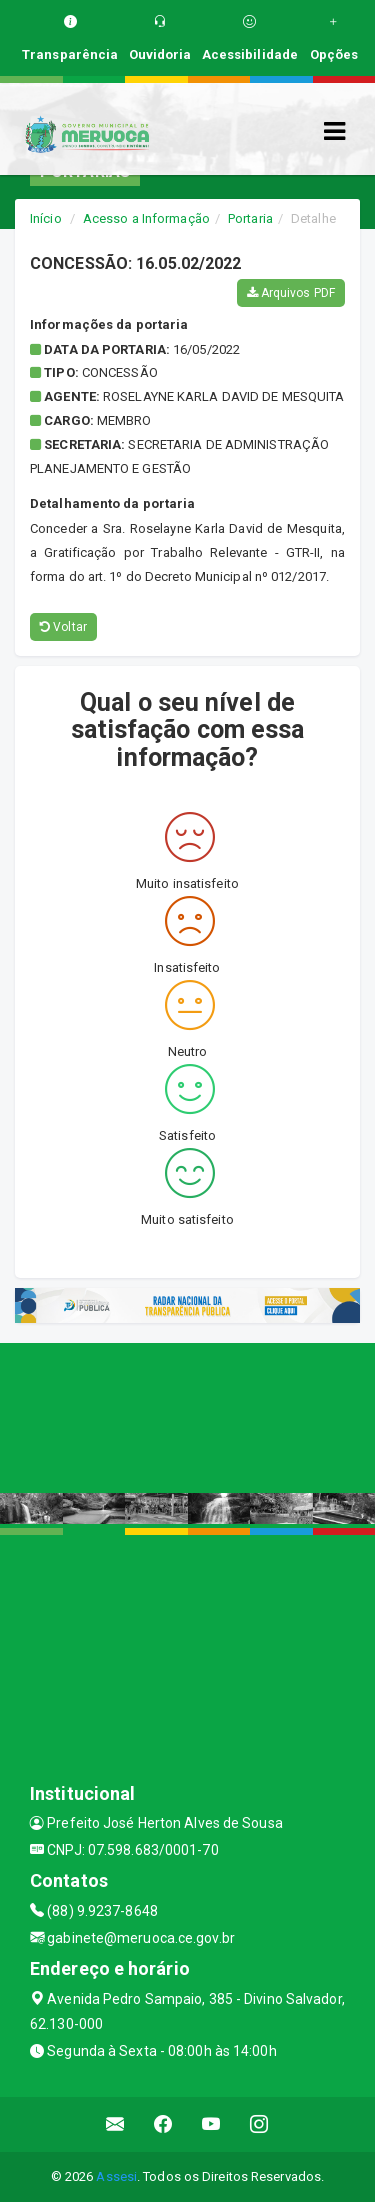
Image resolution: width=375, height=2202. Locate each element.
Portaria (250, 218)
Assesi (116, 2176)
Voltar (63, 627)
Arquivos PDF (291, 293)
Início (46, 218)
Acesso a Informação (146, 218)
